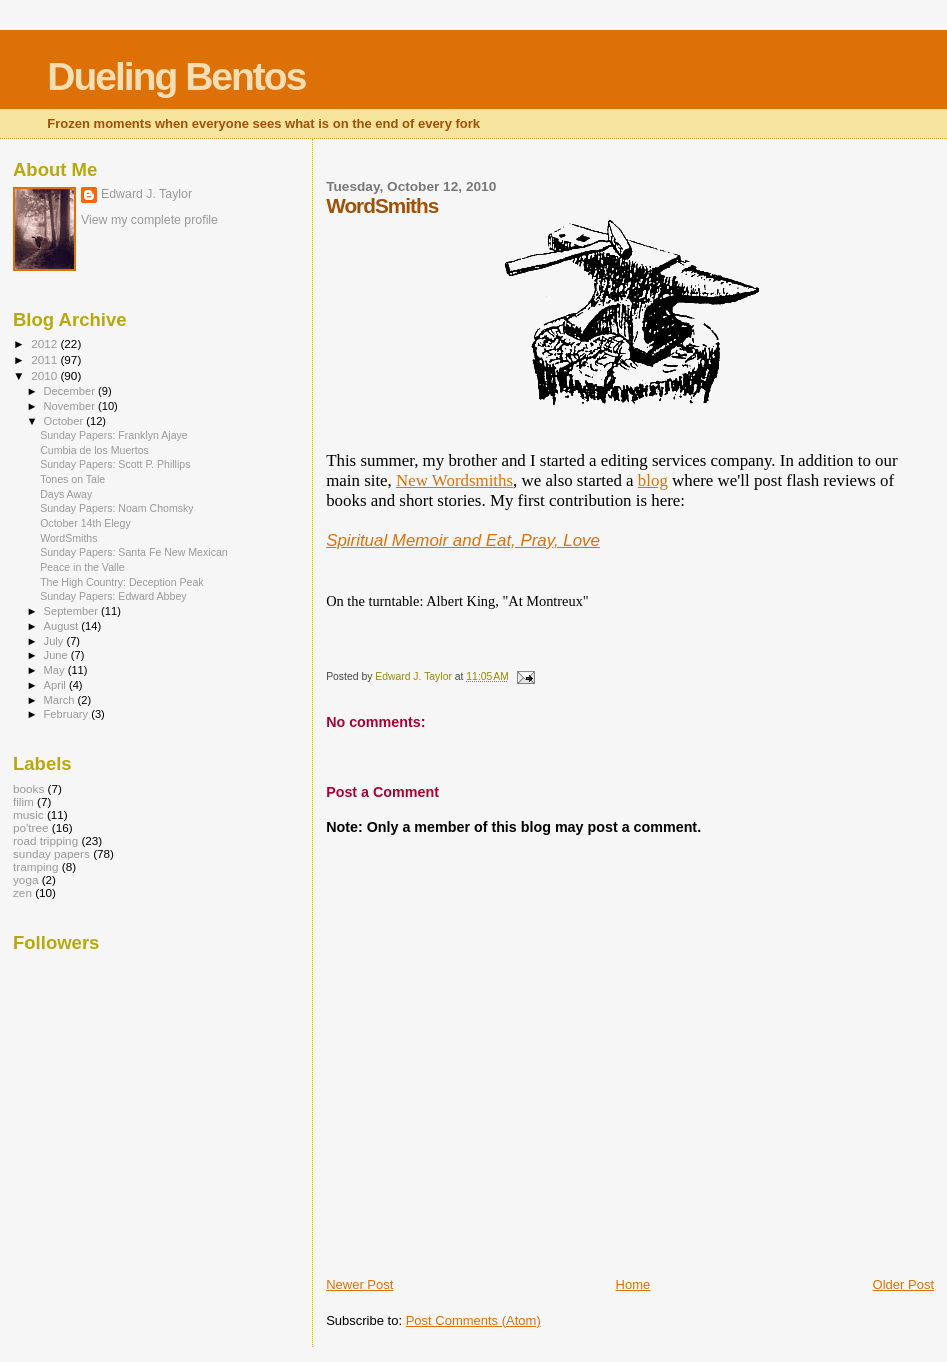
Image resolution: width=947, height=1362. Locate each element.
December (71, 391)
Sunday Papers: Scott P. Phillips (115, 464)
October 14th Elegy (85, 523)
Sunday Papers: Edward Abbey (113, 596)
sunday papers (51, 853)
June (57, 655)
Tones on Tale (72, 479)
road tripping (45, 840)
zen (22, 892)
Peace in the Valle (82, 567)
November (71, 406)
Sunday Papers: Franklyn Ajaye (114, 435)
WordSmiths (68, 538)
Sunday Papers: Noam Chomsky (116, 508)
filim (23, 801)
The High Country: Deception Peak (121, 582)
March (61, 700)
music (28, 814)
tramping (36, 866)
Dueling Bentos (176, 76)
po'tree (30, 827)
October (65, 421)
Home (633, 1284)
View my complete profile (149, 220)
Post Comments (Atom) (473, 1320)
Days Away (66, 494)
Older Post (903, 1284)
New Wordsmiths (454, 480)
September (73, 611)
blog (653, 480)
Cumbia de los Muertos (94, 450)
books (28, 788)
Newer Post (359, 1284)
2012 (45, 343)
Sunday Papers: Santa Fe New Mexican (134, 552)
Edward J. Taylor (146, 194)
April (56, 685)
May (56, 670)
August (63, 626)
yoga (25, 879)
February (68, 714)
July (55, 641)
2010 (45, 375)
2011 (45, 359)
